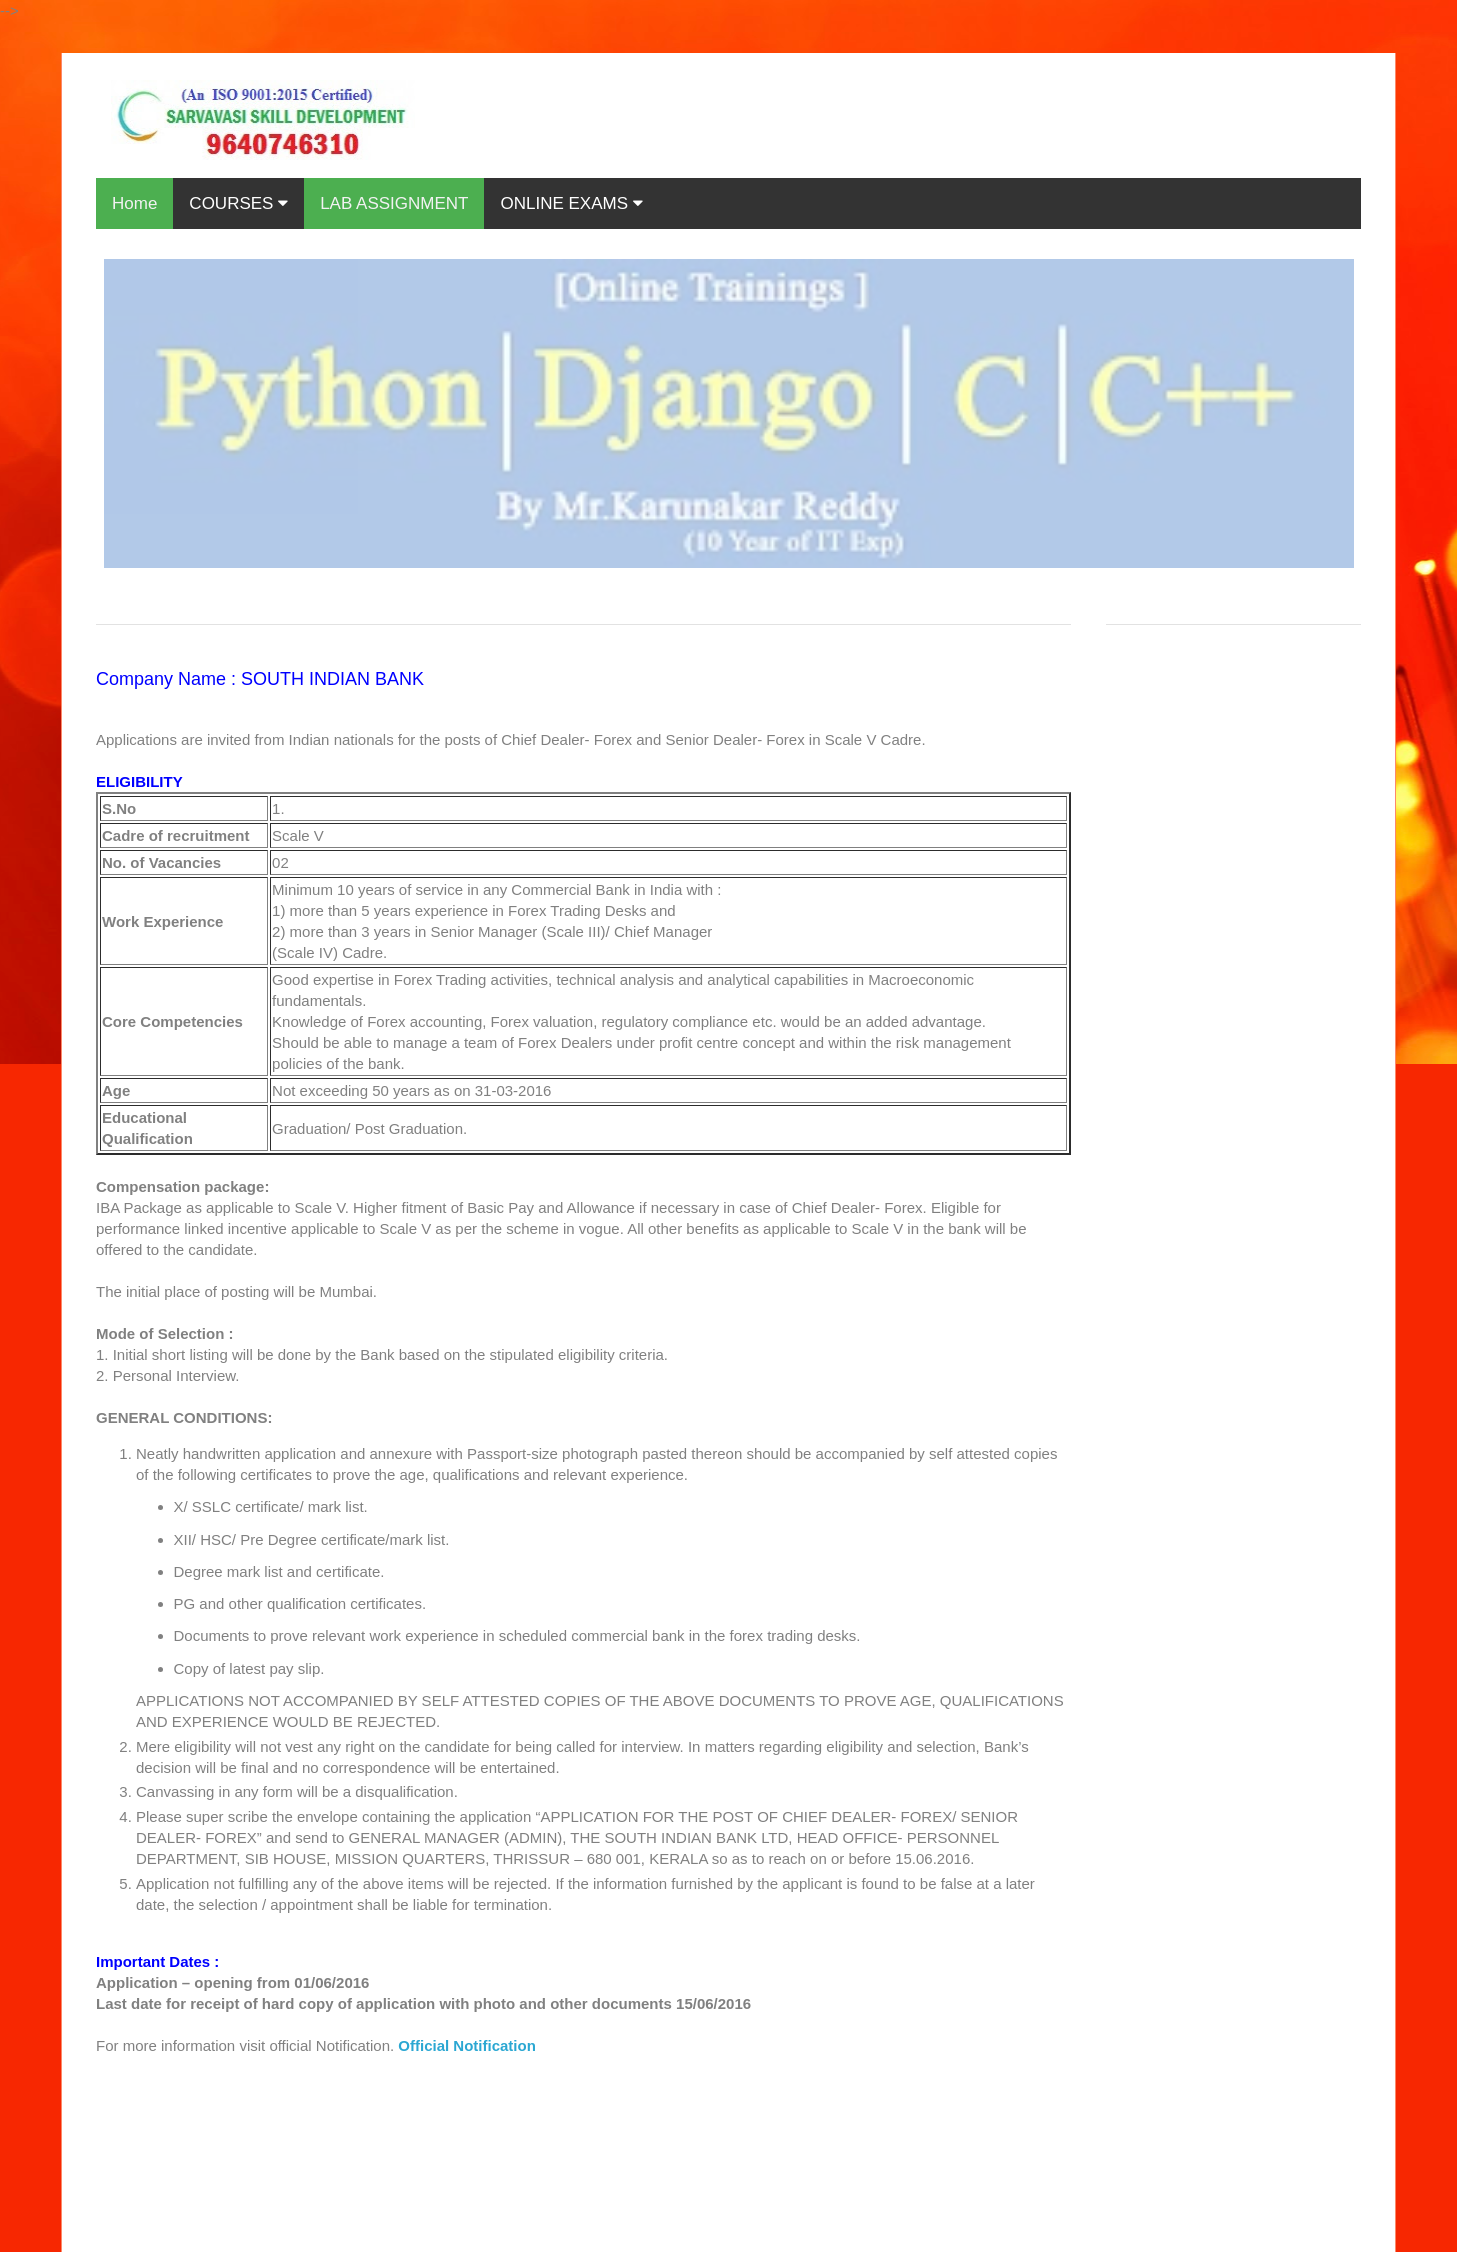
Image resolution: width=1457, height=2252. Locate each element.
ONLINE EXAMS (571, 203)
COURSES (238, 203)
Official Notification (467, 2045)
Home (134, 203)
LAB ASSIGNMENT (394, 203)
